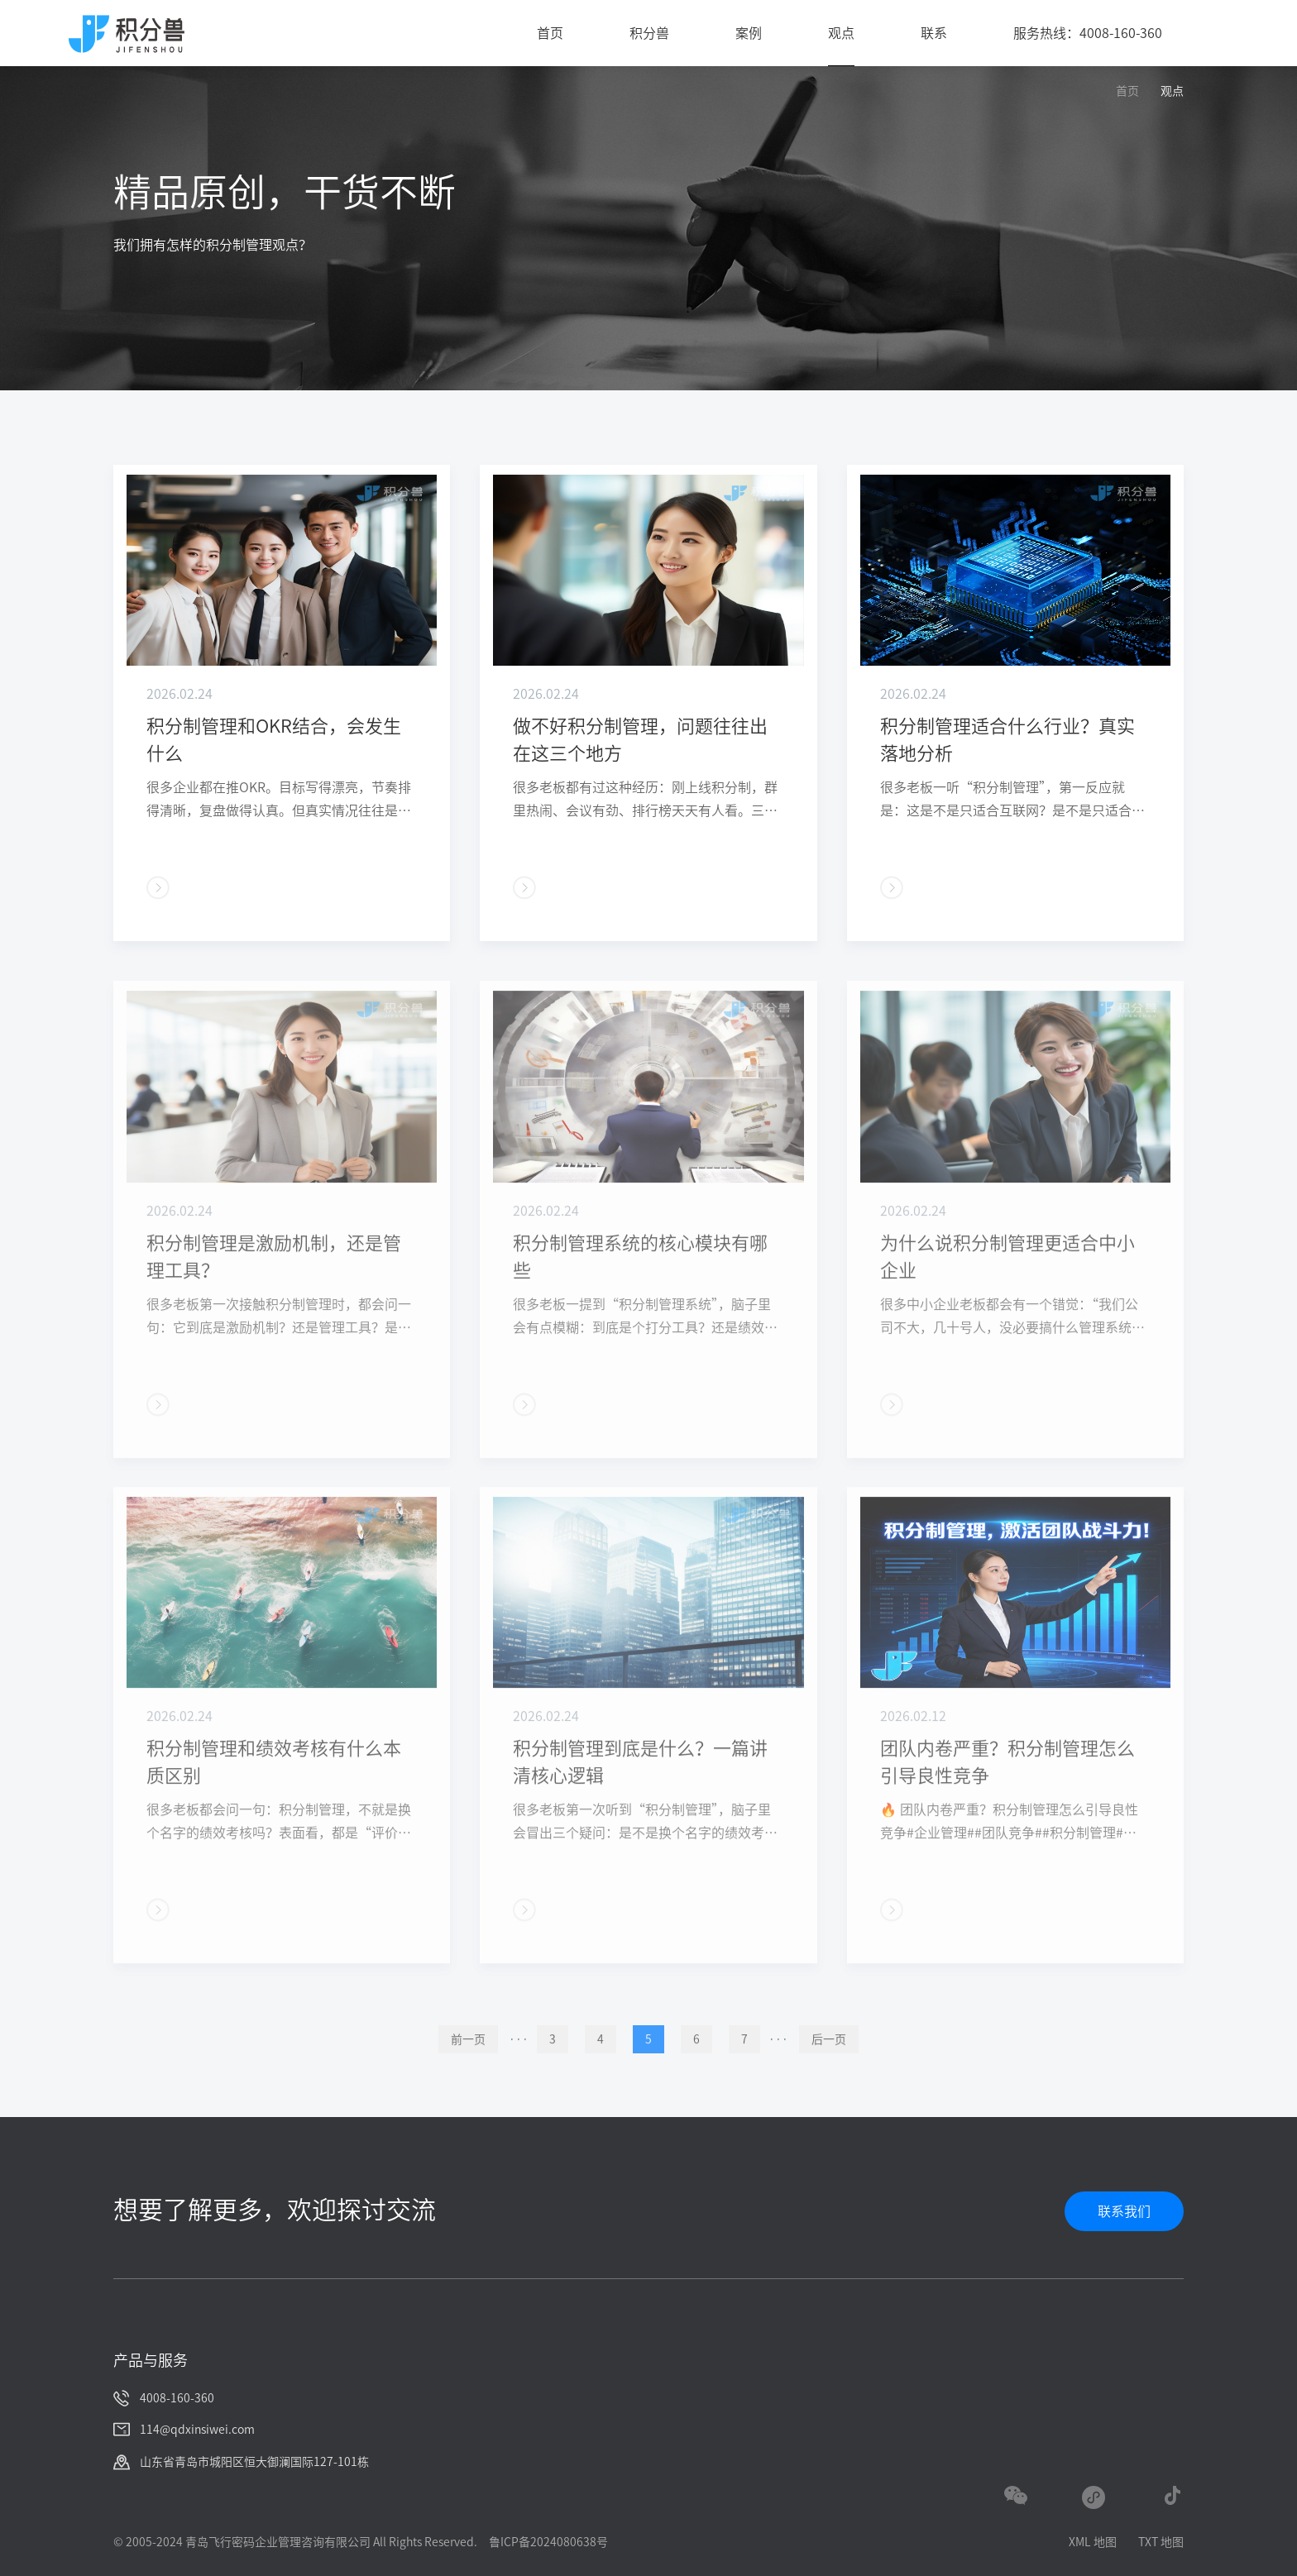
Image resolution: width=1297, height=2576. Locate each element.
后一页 (828, 2065)
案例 (748, 33)
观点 (841, 33)
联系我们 (1124, 2211)
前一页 (468, 2065)
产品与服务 (150, 2360)
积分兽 (649, 33)
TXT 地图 (1161, 2542)
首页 (550, 33)
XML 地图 (1093, 2542)
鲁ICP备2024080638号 (548, 2542)
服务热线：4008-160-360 (1087, 33)
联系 (934, 33)
